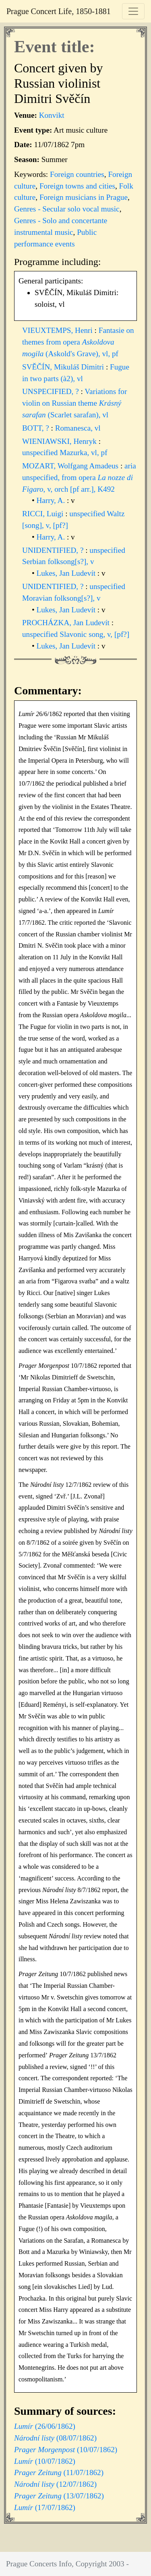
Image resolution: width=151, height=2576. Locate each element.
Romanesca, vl (78, 428)
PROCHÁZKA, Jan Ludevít (67, 622)
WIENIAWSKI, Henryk (60, 441)
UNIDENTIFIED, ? (53, 550)
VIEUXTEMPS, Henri (58, 330)
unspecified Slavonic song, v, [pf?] (75, 634)
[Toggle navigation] (133, 11)
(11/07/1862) (58, 2472)
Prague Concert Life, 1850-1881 (58, 11)
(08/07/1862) (55, 2438)
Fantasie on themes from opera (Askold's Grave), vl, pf (78, 342)
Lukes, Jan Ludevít (67, 573)
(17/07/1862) (44, 2507)
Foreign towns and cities (77, 186)
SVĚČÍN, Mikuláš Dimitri (64, 367)
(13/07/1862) (59, 2496)
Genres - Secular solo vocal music (67, 209)
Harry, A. (52, 500)
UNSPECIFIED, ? (51, 391)
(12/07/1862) (55, 2484)
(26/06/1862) (44, 2426)
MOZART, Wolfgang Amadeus (71, 466)
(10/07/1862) (65, 2449)
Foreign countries (77, 174)
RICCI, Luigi (43, 513)
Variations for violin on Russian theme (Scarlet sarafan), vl (74, 403)
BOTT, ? (36, 428)
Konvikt (51, 115)
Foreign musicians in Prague (83, 197)
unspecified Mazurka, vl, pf (65, 452)
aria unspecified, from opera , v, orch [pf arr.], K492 (79, 477)
